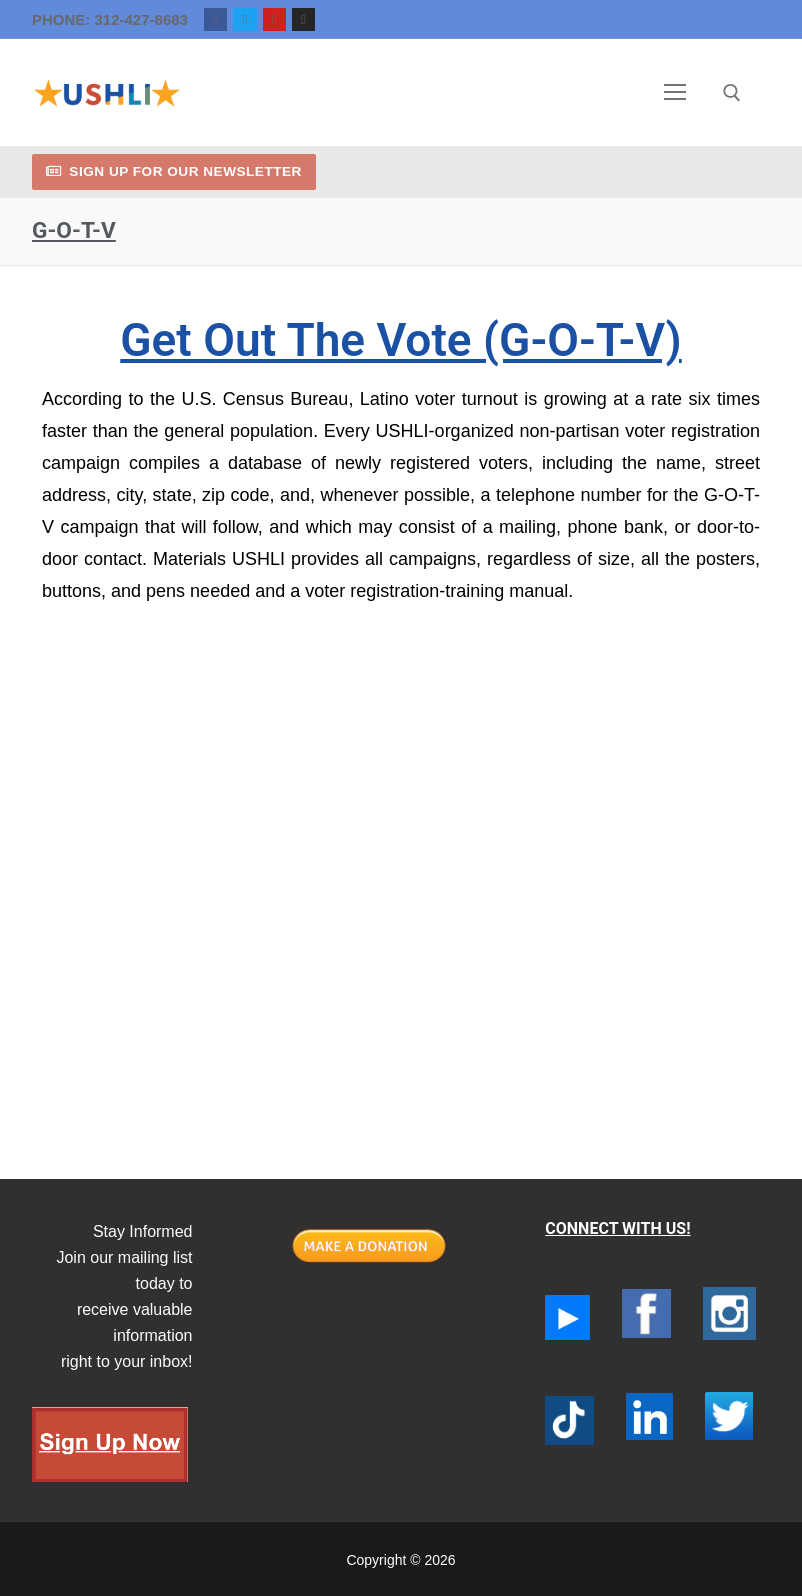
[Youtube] (274, 19)
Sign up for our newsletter (174, 171)
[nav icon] (676, 93)
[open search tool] (732, 93)
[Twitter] (244, 19)
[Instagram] (303, 19)
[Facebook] (215, 19)
